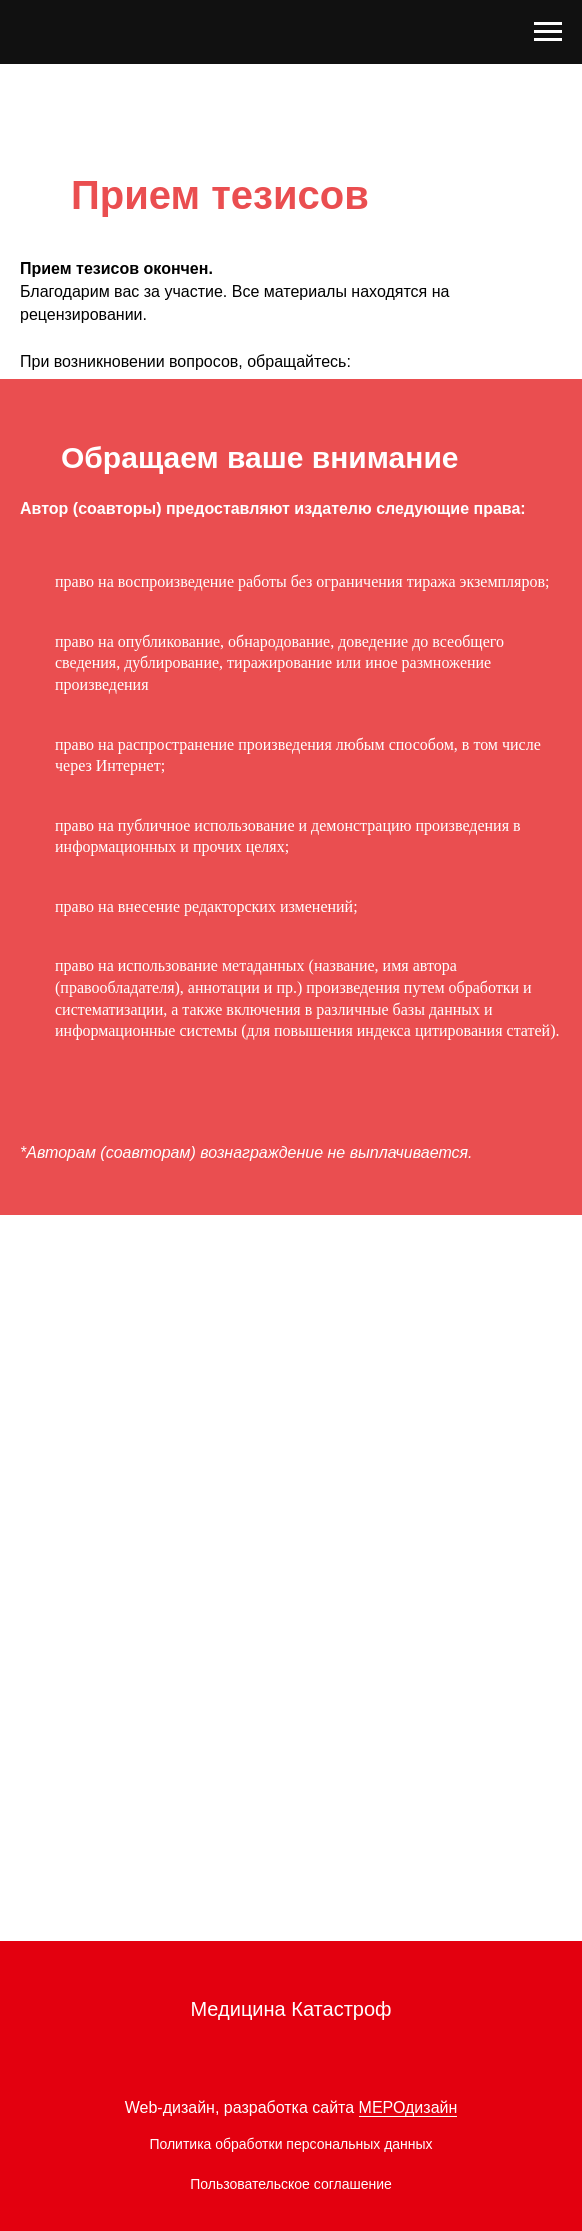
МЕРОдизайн (408, 2107)
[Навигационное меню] (548, 32)
